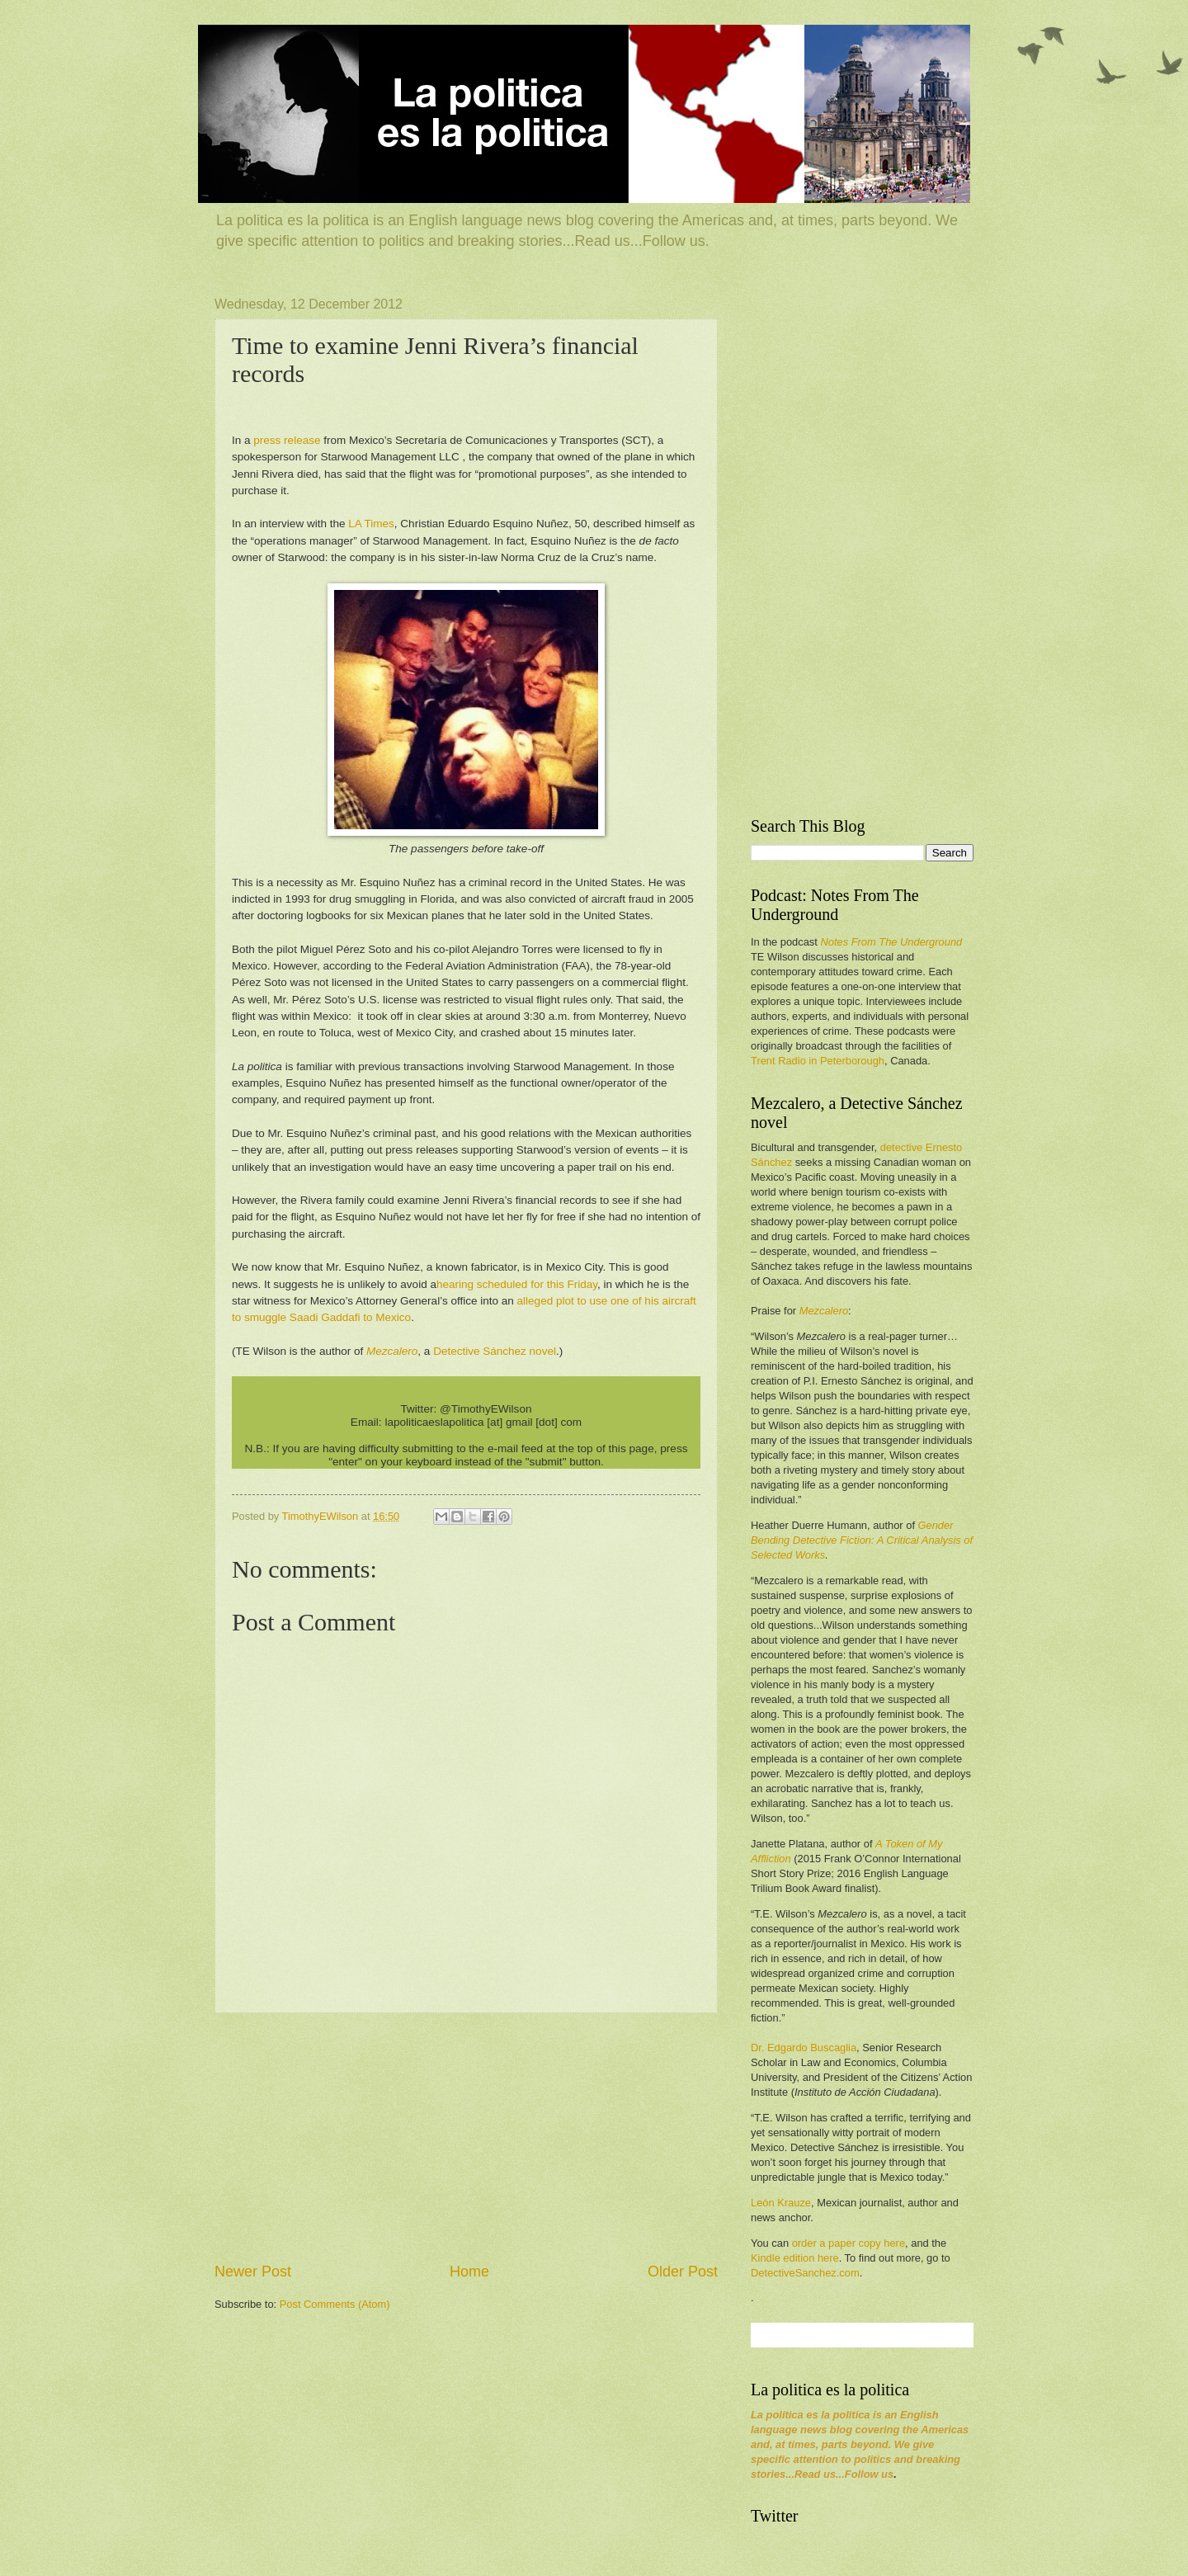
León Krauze (781, 2202)
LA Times (371, 523)
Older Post (683, 2271)
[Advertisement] (466, 2137)
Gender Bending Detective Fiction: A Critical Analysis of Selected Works (862, 1540)
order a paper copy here (848, 2243)
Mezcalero (823, 1311)
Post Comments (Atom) (335, 2304)
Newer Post (252, 2271)
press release (286, 440)
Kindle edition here (795, 2258)
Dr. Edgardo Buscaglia (803, 2047)
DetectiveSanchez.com (805, 2273)
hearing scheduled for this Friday (516, 1284)
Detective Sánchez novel (494, 1351)
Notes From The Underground (891, 942)
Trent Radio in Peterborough (817, 1060)
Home (469, 2271)
